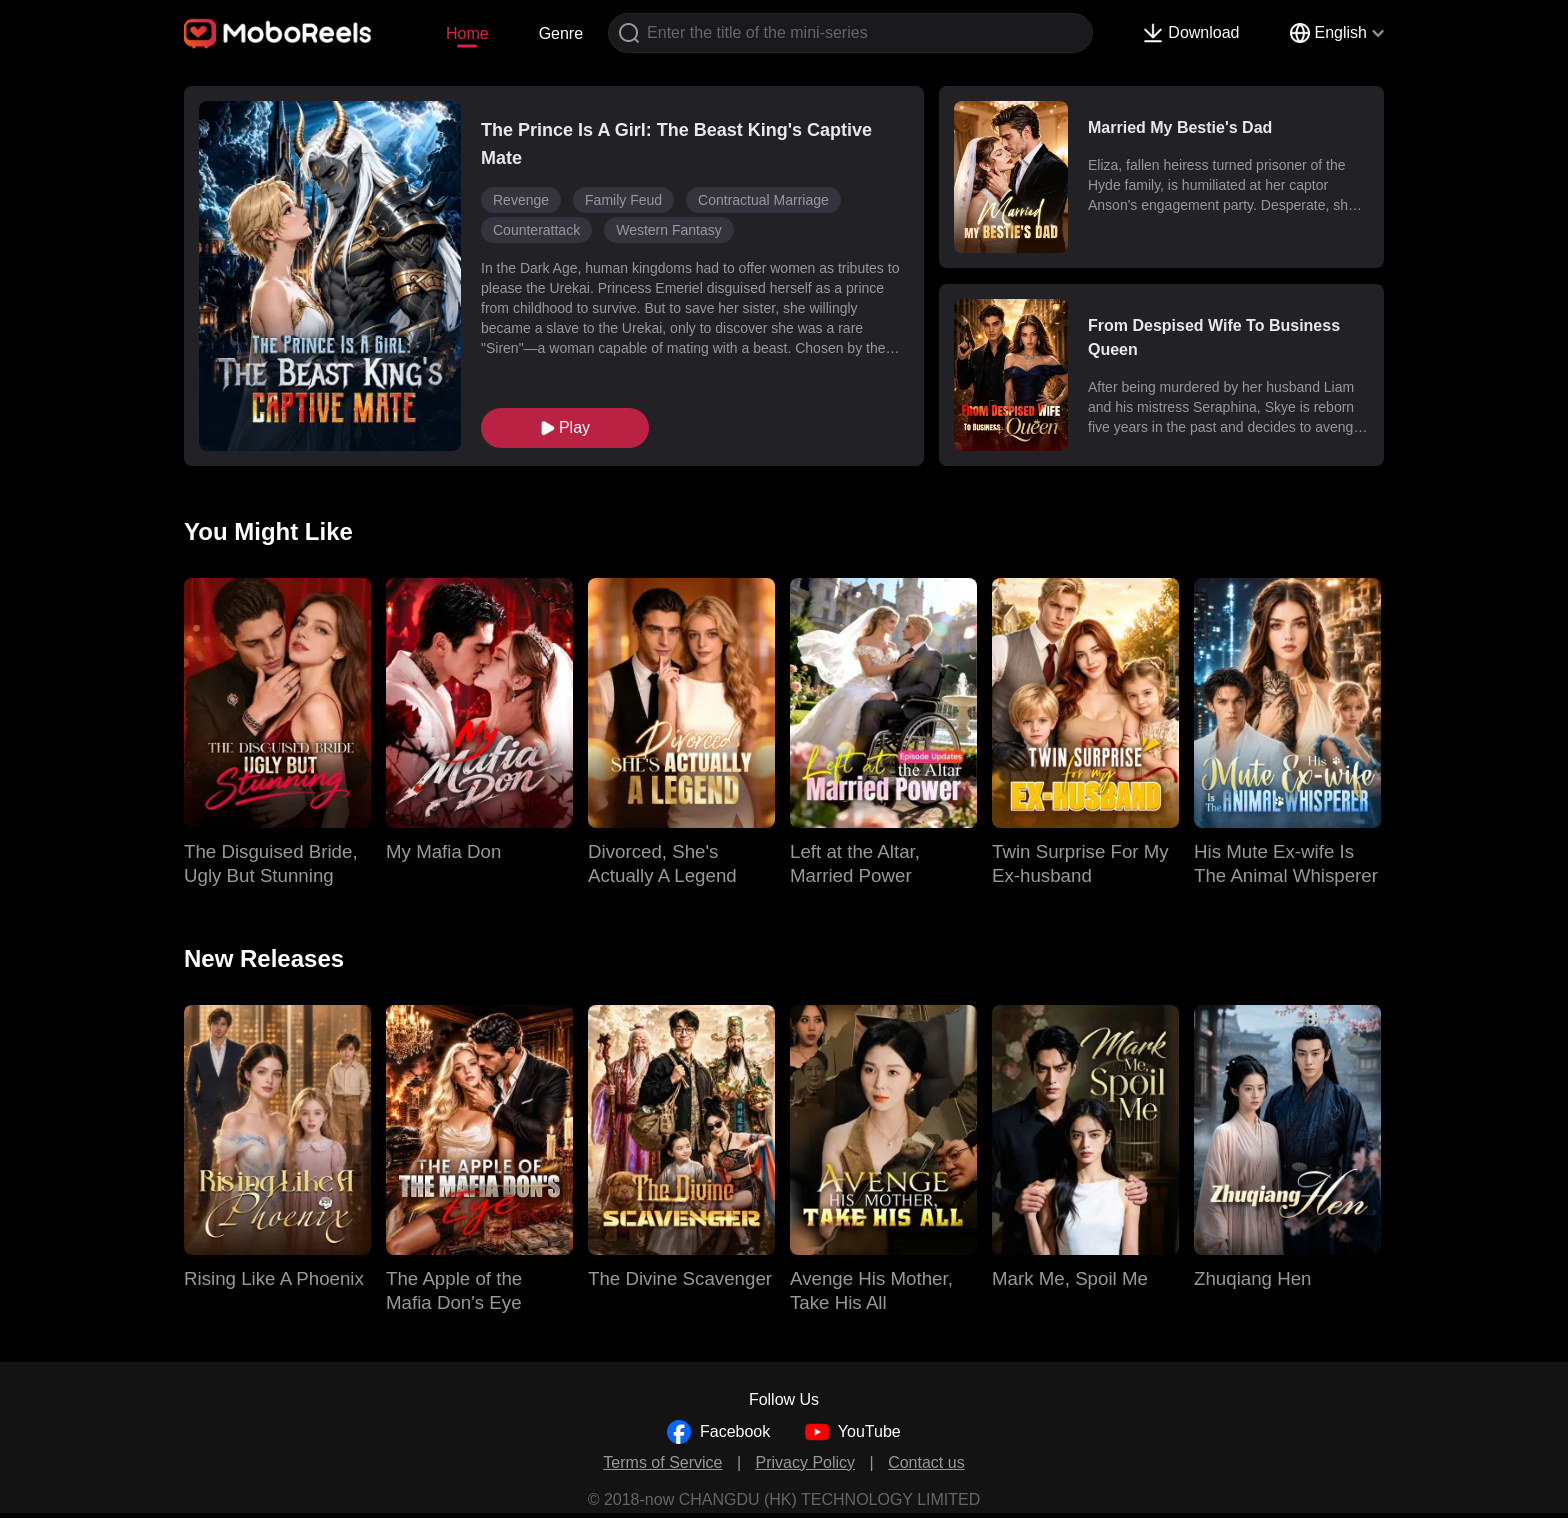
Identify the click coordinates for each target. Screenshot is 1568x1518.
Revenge (521, 200)
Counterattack (536, 230)
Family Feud (623, 200)
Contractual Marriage (763, 200)
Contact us (926, 1462)
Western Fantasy (669, 230)
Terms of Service (662, 1462)
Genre (561, 33)
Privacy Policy (806, 1462)
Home (467, 33)
